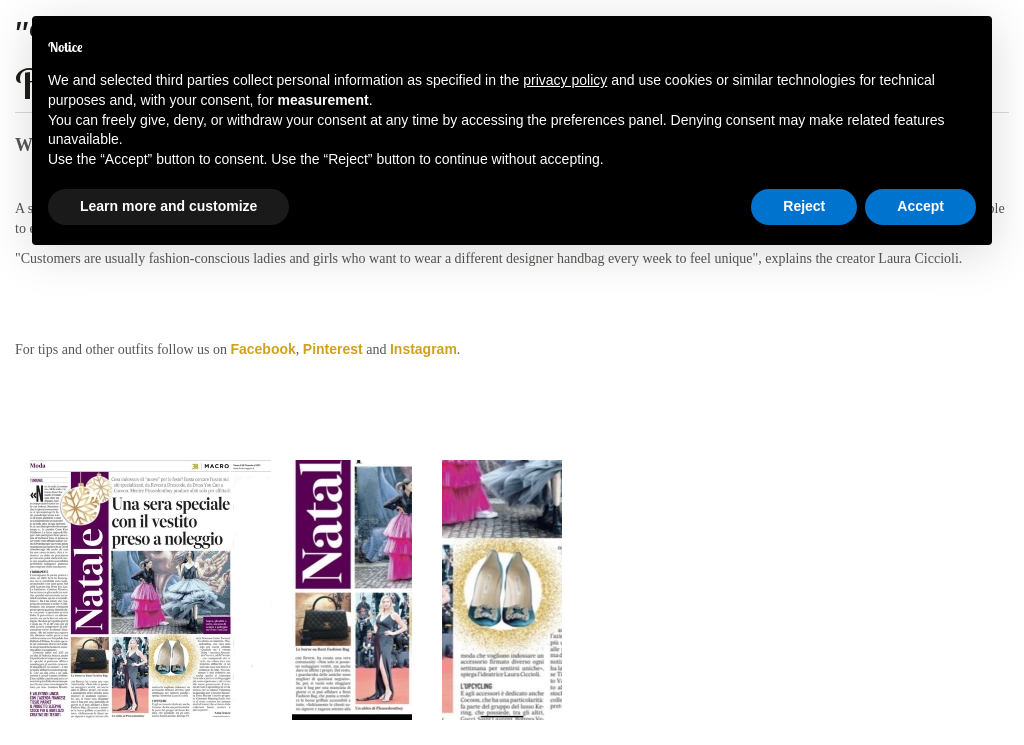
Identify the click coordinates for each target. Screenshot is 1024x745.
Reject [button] (804, 206)
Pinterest (333, 349)
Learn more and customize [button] (168, 206)
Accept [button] (920, 206)
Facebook (262, 349)
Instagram (423, 349)
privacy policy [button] (565, 80)
